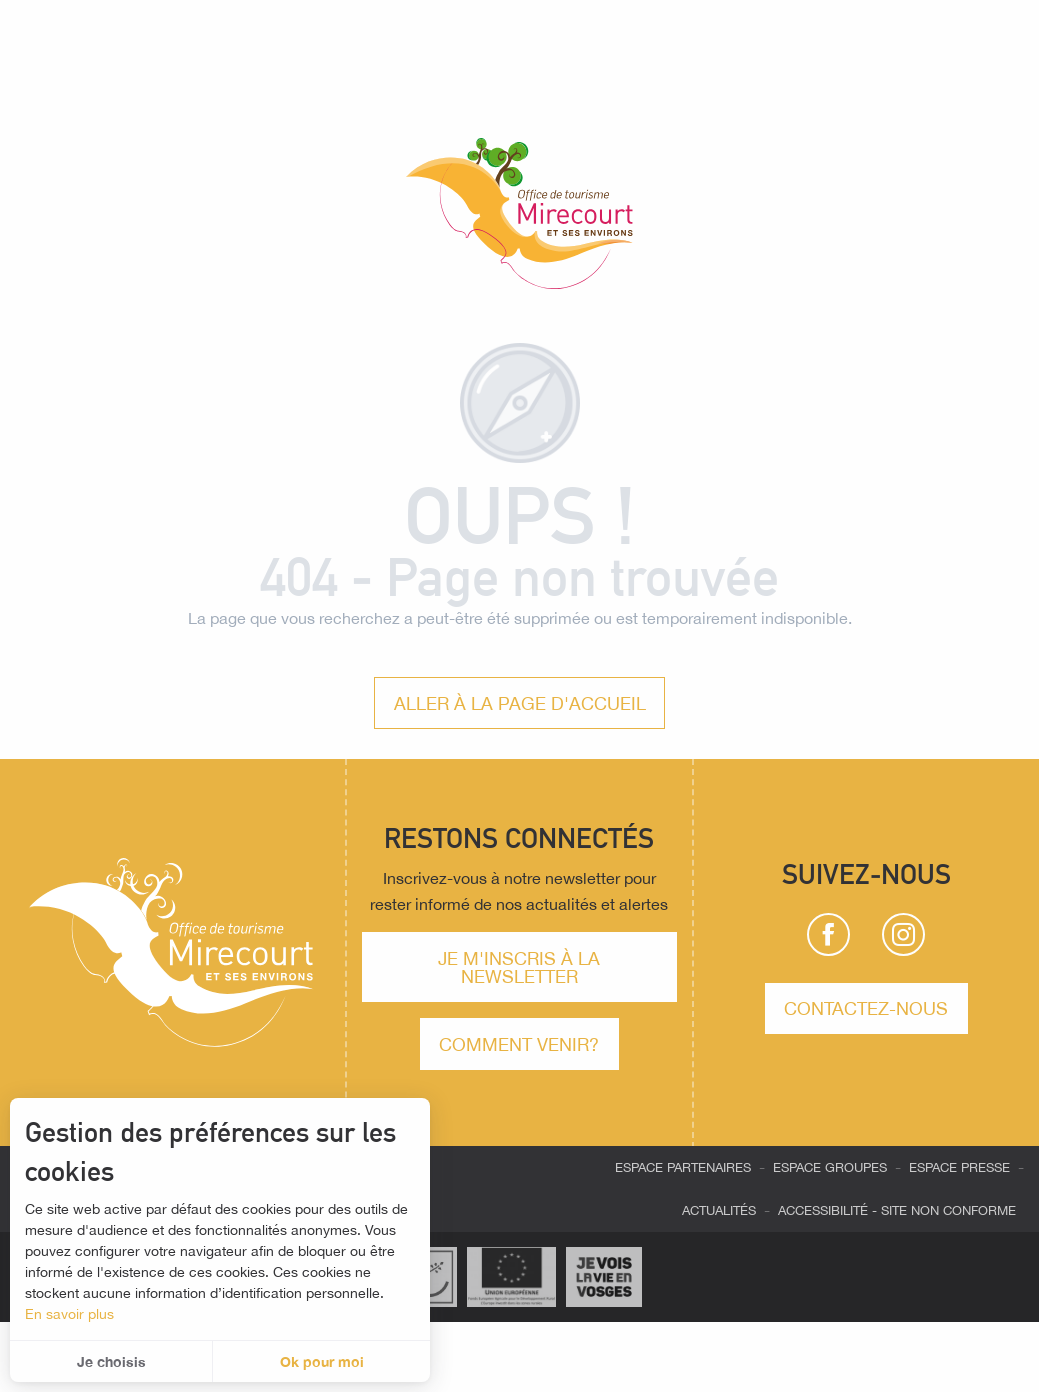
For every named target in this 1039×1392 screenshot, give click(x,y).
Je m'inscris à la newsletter (519, 967)
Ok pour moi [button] (322, 1361)
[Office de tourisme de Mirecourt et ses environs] (520, 216)
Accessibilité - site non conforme (897, 1210)
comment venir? (519, 1044)
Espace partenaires (683, 1167)
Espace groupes (830, 1167)
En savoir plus (69, 1314)
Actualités (719, 1210)
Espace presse (959, 1167)
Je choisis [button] (111, 1361)
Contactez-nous (866, 1008)
